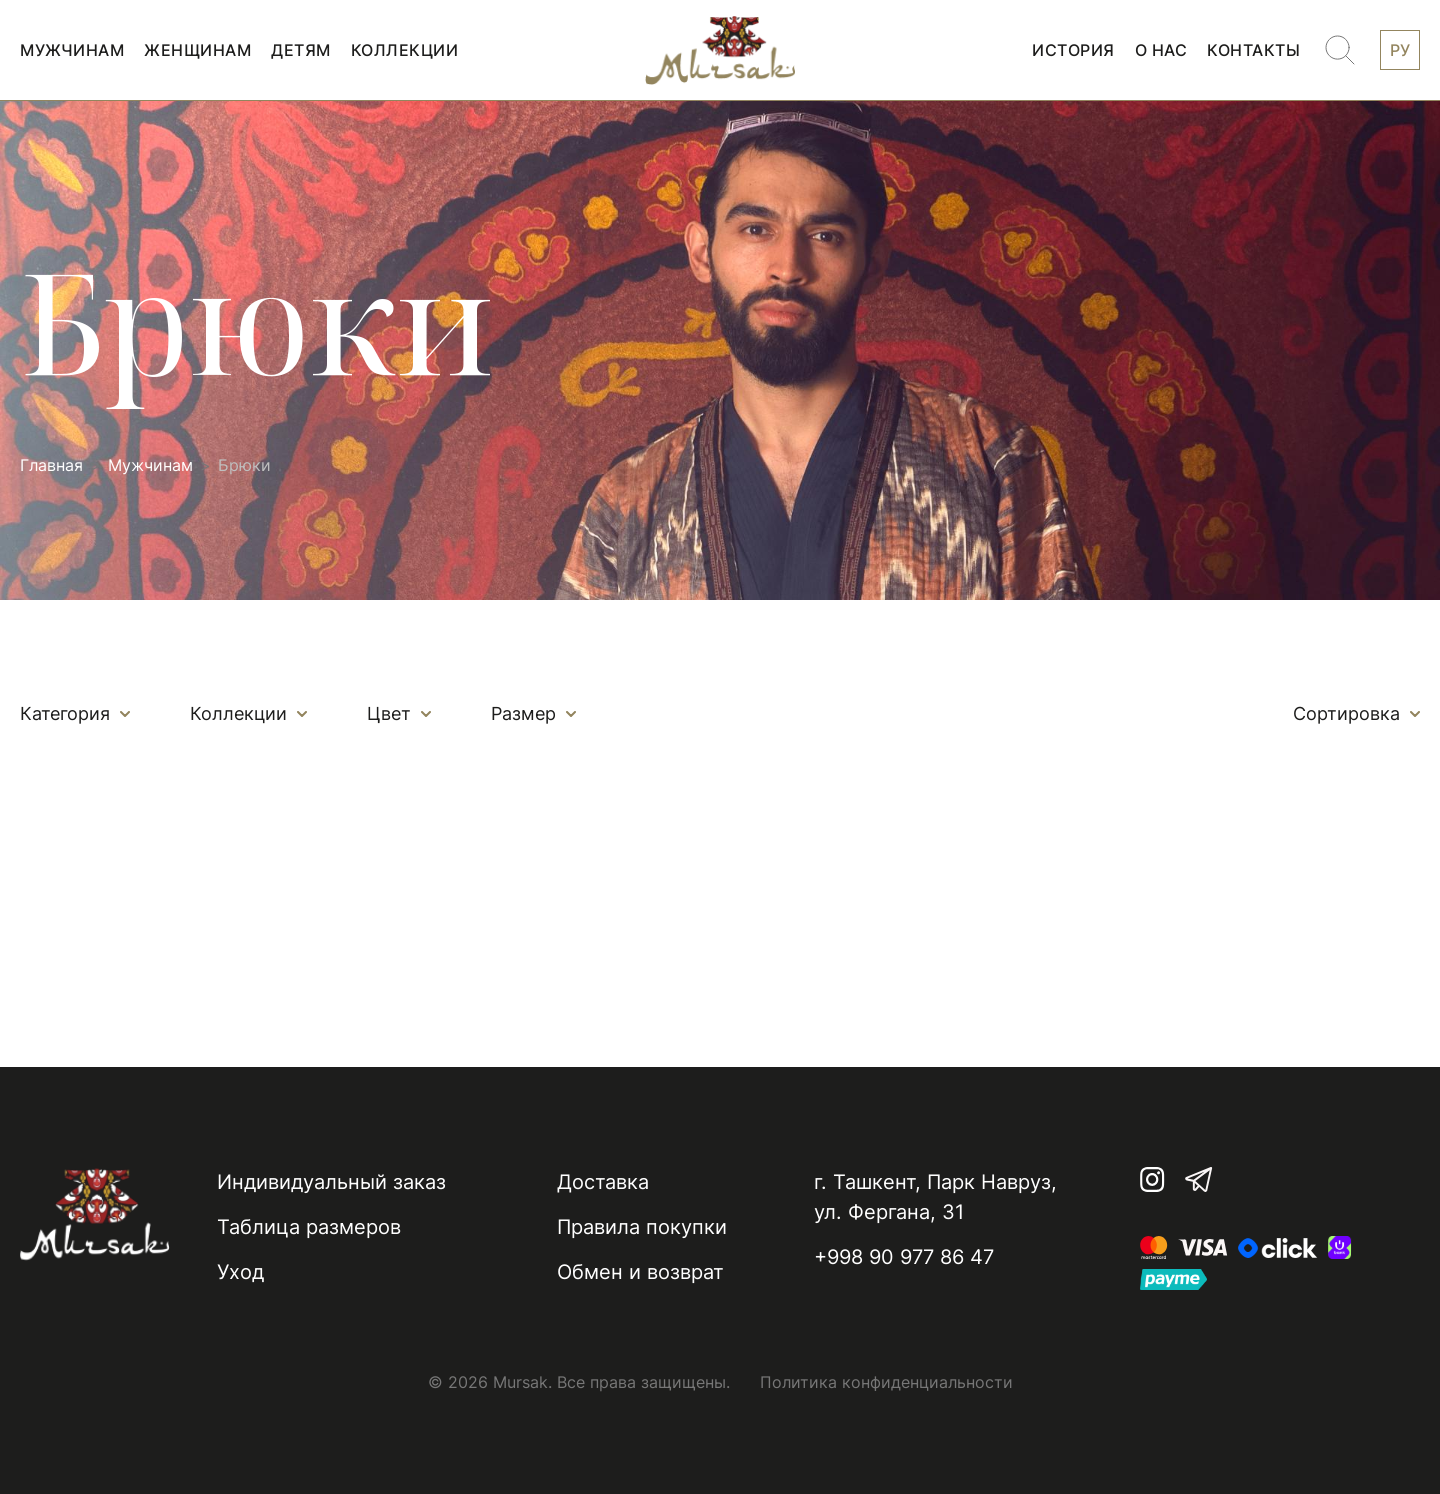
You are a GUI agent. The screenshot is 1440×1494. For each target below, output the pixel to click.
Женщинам (197, 50)
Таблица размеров (309, 1227)
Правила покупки (642, 1227)
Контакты (1253, 50)
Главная (51, 465)
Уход (240, 1272)
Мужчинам (72, 50)
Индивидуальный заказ (331, 1182)
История (1073, 50)
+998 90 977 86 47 (904, 1257)
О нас (1161, 50)
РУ (1400, 50)
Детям (301, 50)
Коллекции (405, 50)
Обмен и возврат (640, 1272)
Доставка (603, 1182)
